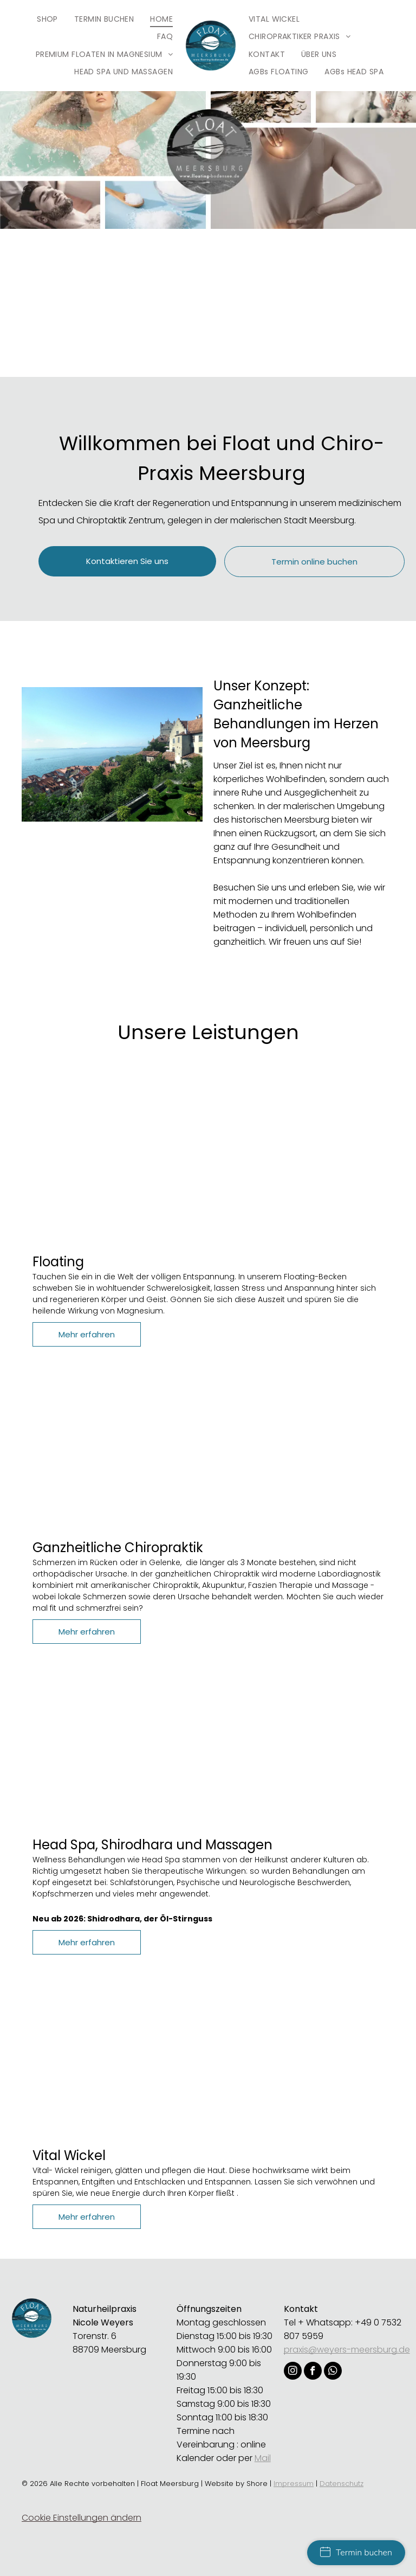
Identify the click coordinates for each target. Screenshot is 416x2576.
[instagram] (293, 2372)
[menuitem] (47, 19)
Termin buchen (356, 2553)
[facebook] (313, 2372)
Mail (263, 2458)
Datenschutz (341, 2483)
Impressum (294, 2483)
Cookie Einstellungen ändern (81, 2517)
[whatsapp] (333, 2372)
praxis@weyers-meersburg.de (347, 2349)
